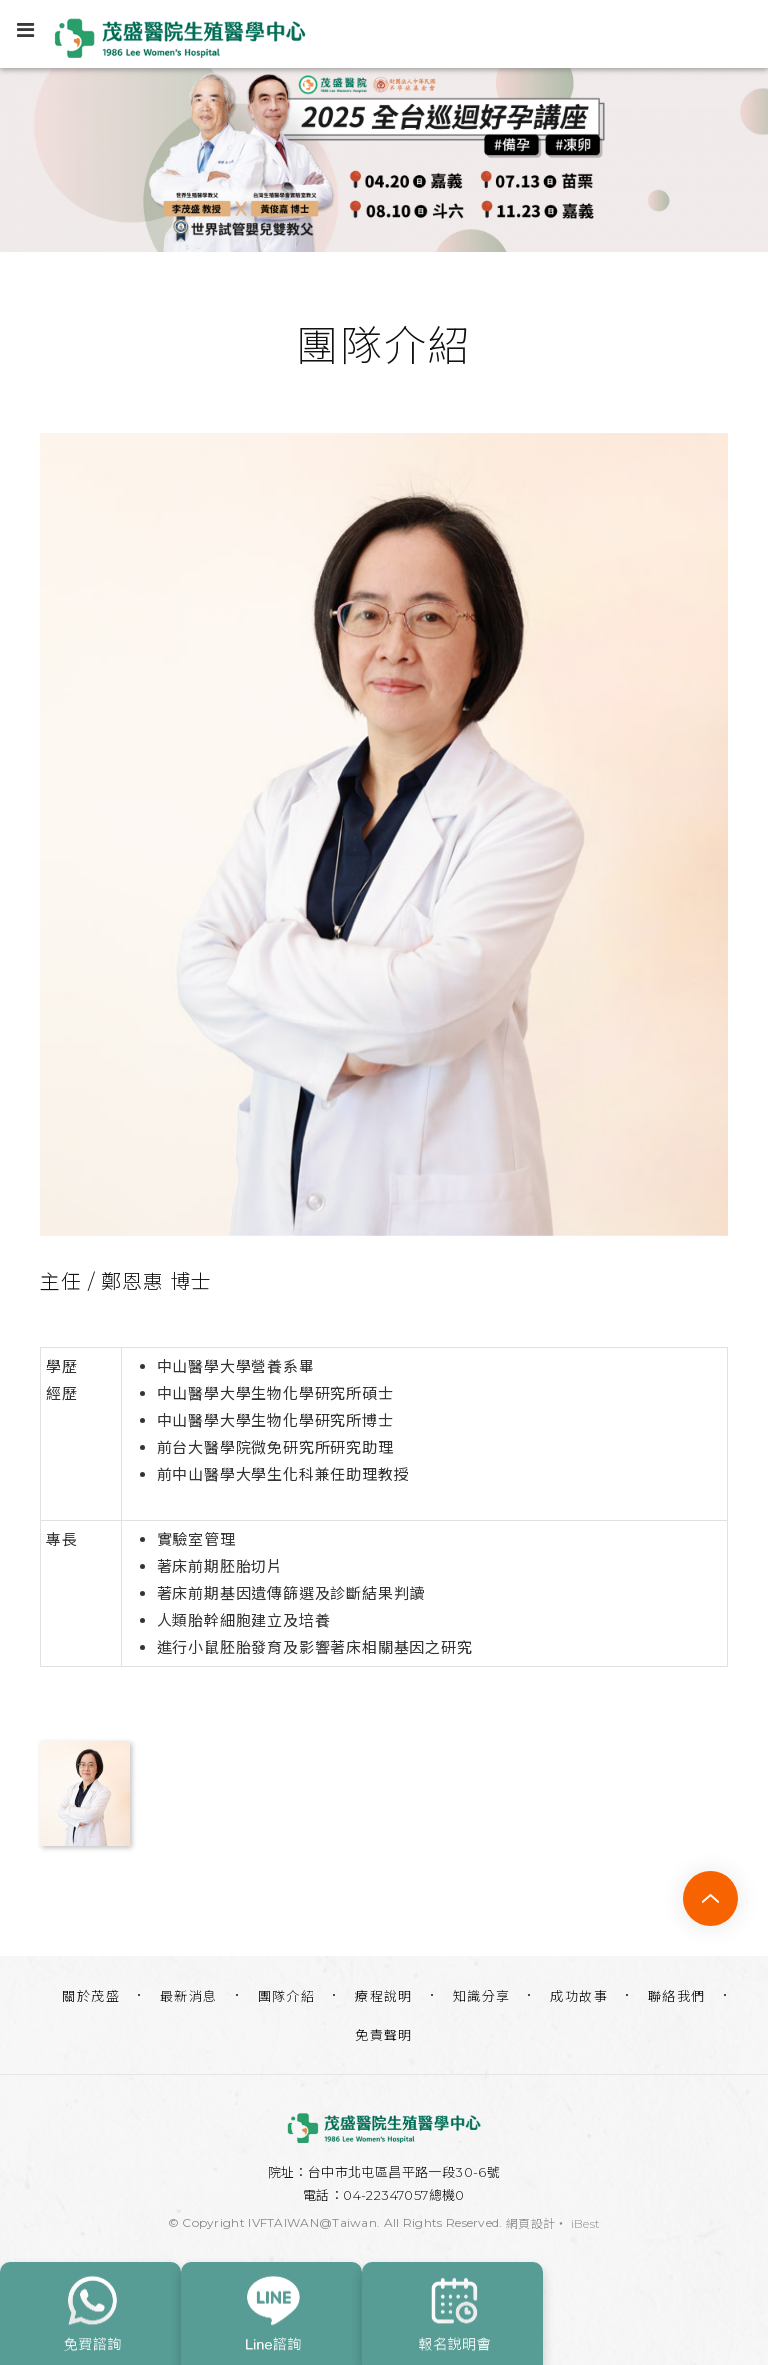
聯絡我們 (677, 1996)
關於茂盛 (91, 1996)
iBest (586, 2223)
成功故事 (579, 1996)
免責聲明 (384, 2035)
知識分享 (482, 1996)
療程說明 (384, 1996)
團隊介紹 (287, 1996)
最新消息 (189, 1996)
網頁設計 (530, 2223)
